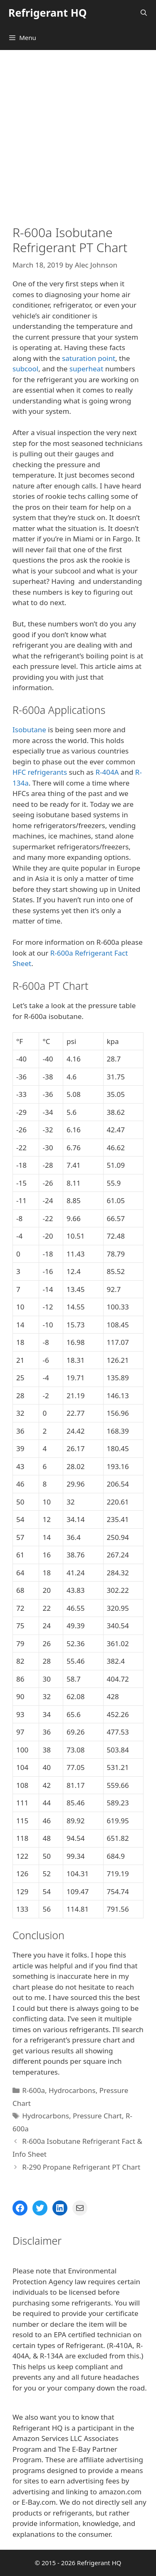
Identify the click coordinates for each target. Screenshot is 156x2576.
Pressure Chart (97, 2115)
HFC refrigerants (39, 772)
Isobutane (29, 729)
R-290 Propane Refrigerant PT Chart (81, 2167)
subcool (25, 368)
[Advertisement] (78, 132)
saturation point (88, 358)
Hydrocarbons (72, 2090)
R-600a (33, 2090)
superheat (86, 368)
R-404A (107, 772)
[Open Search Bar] (143, 12)
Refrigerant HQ (47, 12)
